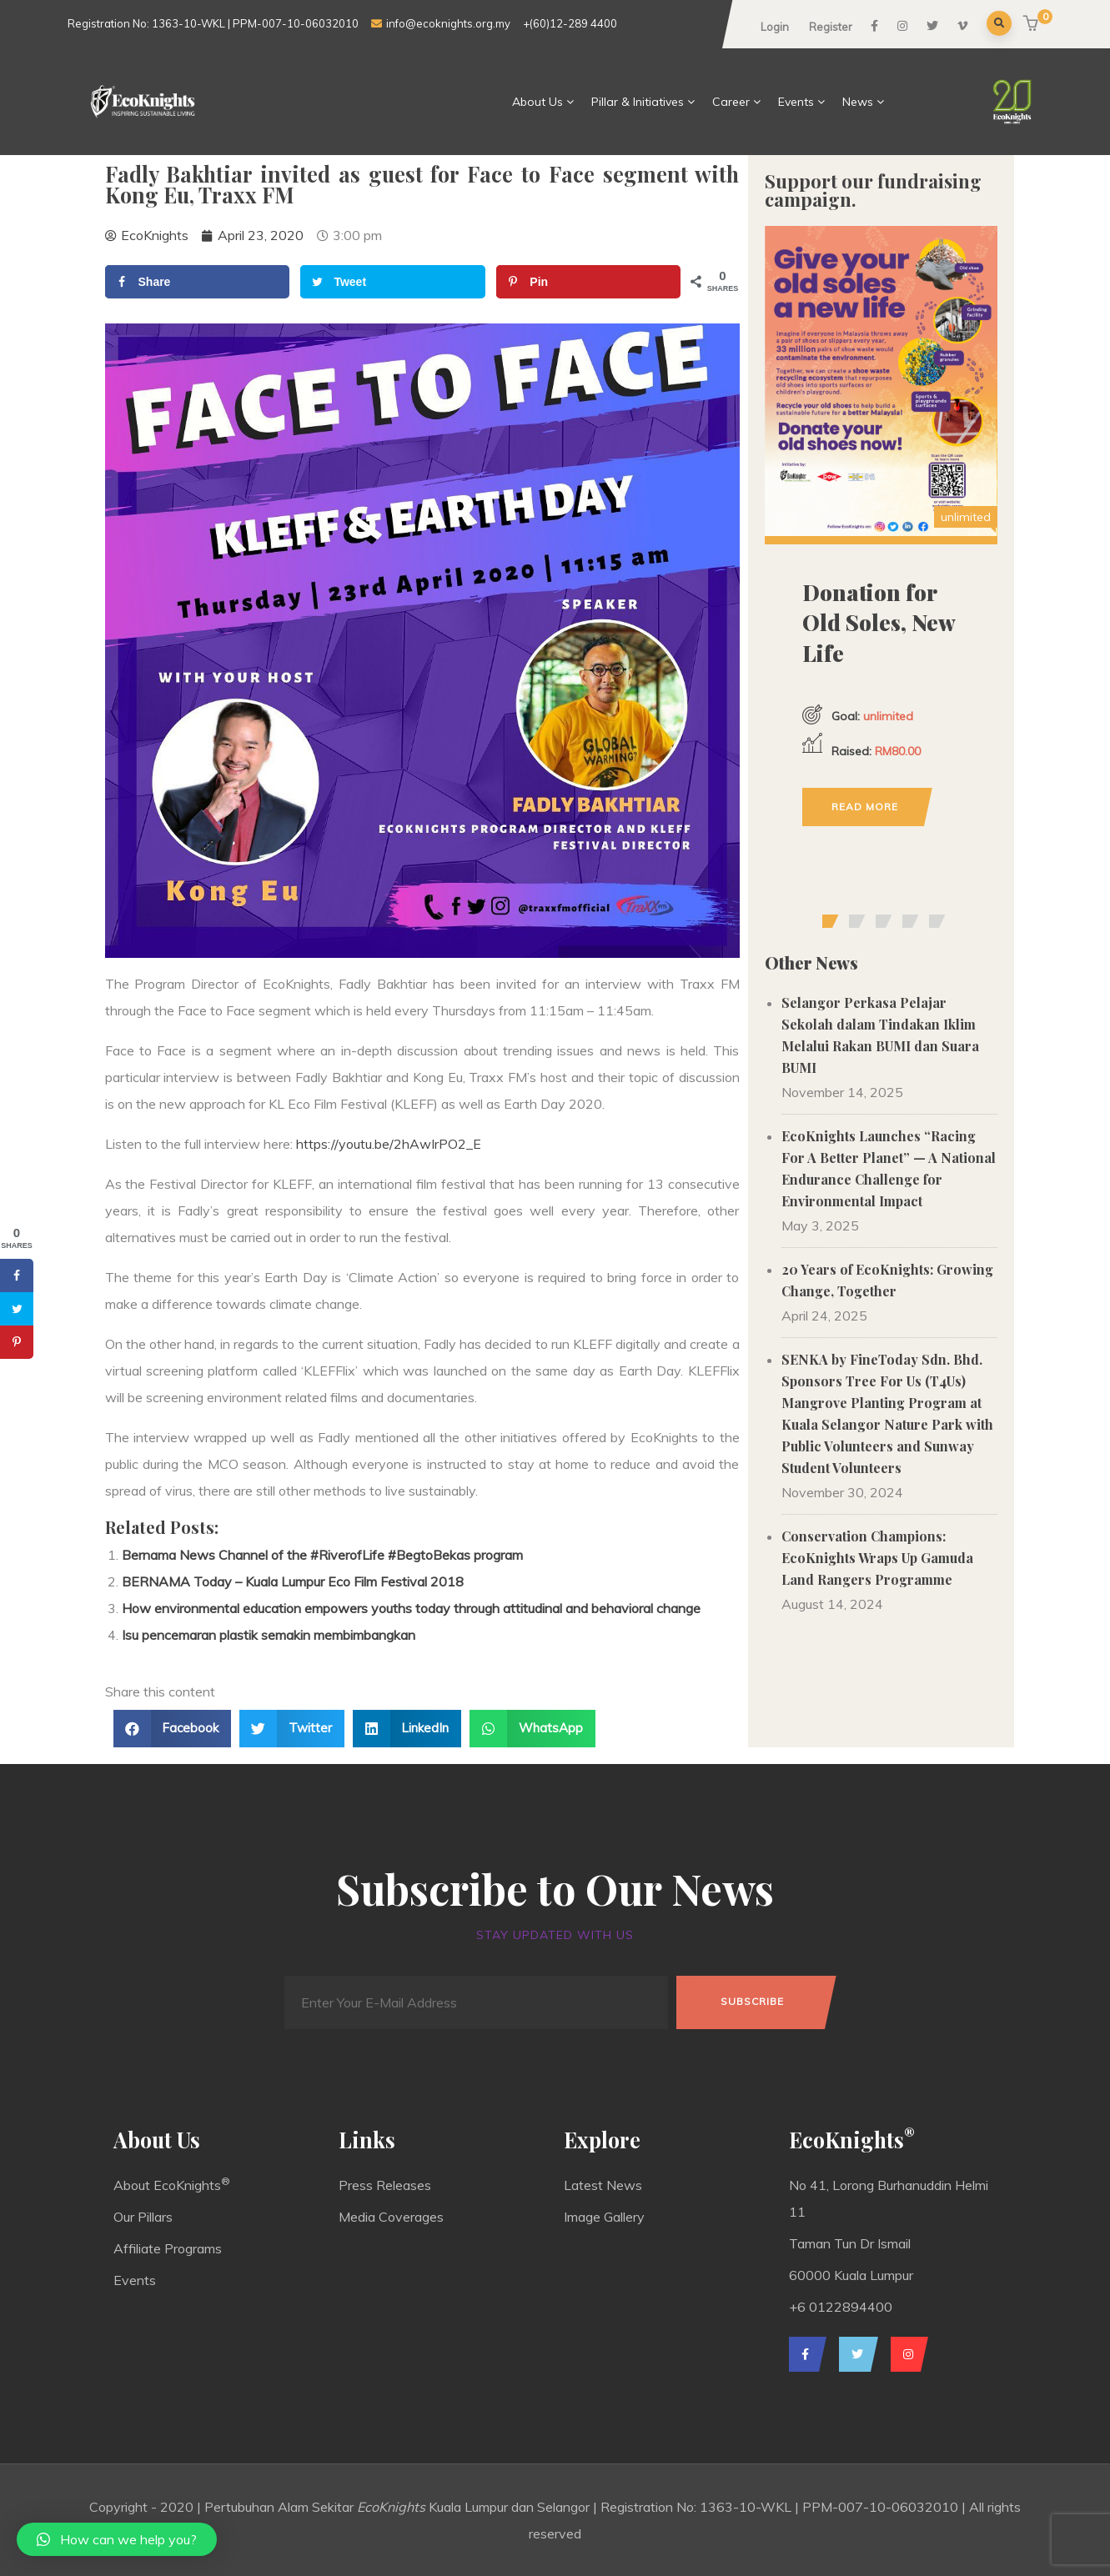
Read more (864, 806)
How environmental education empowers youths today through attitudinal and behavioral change (411, 1608)
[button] (1032, 24)
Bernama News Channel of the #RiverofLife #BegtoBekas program (322, 1554)
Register (830, 26)
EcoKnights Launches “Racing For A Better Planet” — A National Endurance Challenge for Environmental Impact (888, 1168)
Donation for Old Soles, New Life (878, 623)
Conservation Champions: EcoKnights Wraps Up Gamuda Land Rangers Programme (877, 1557)
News (863, 101)
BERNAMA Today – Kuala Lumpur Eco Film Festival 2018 (293, 1581)
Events (802, 101)
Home (478, 101)
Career (736, 101)
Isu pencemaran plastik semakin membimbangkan (268, 1634)
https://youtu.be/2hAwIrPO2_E (388, 1143)
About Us (543, 101)
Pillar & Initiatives (643, 101)
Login (775, 26)
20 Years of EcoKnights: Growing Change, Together (887, 1280)
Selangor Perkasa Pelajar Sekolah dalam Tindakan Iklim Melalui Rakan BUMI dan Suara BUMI (880, 1035)
